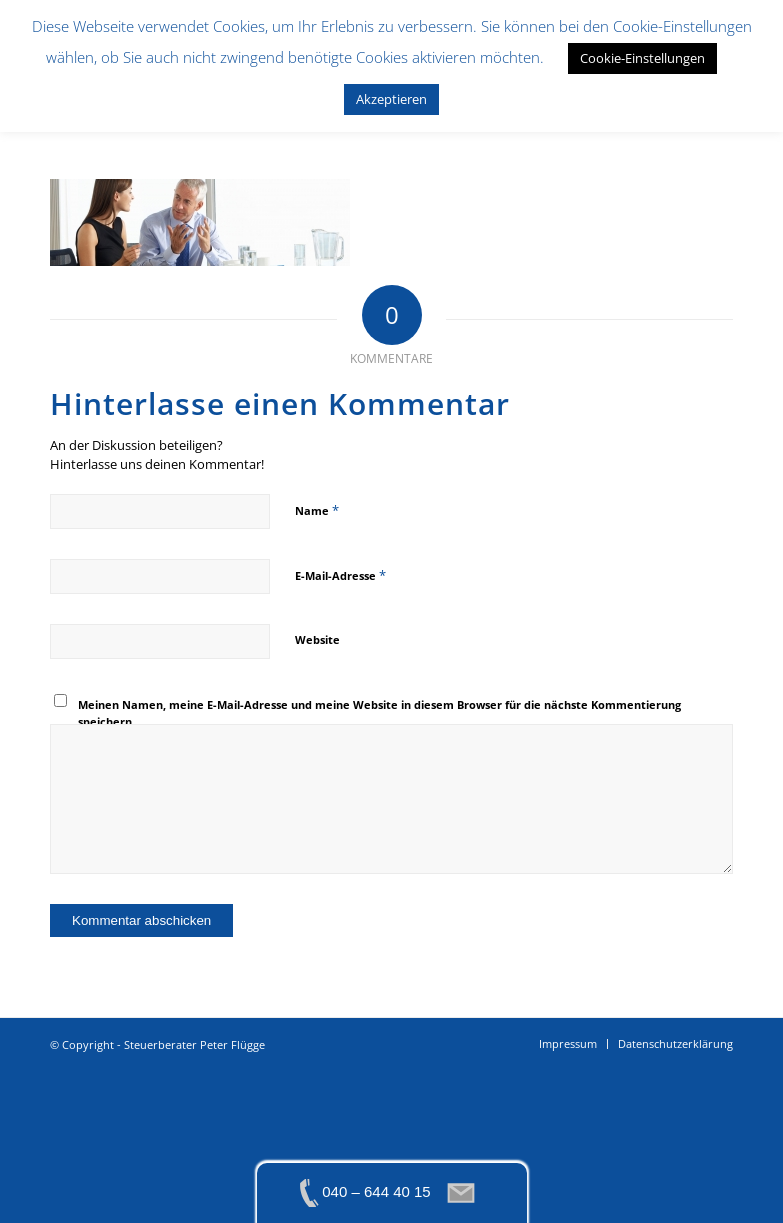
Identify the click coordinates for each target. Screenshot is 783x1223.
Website (317, 639)
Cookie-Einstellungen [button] (642, 58)
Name (317, 510)
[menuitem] (568, 1044)
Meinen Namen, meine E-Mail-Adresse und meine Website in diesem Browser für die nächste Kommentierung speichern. (379, 713)
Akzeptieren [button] (391, 99)
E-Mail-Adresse (340, 575)
